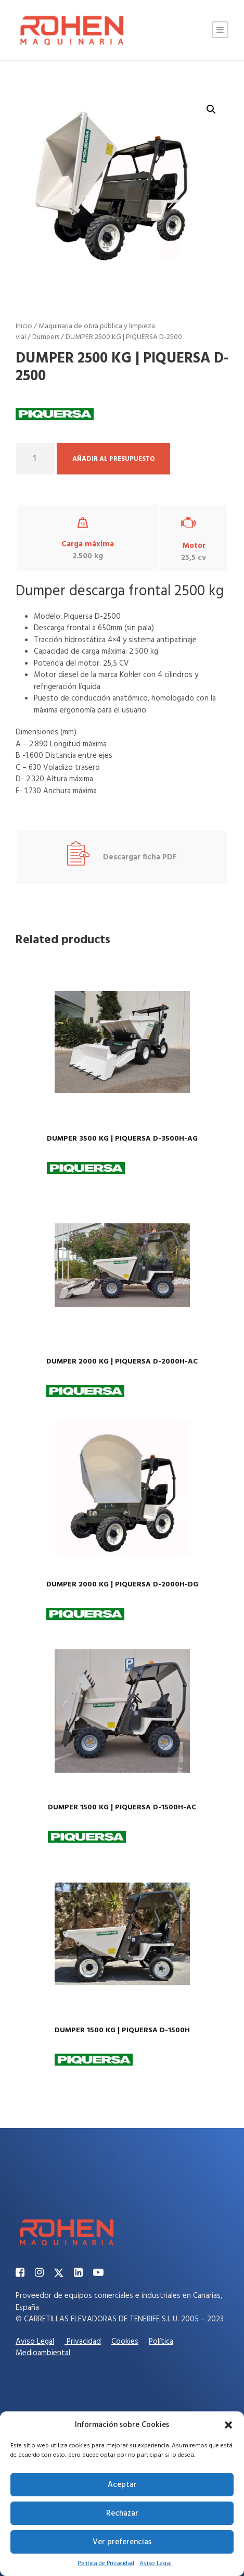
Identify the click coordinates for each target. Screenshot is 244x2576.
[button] (228, 2425)
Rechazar (122, 2513)
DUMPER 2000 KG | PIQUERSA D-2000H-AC (122, 1362)
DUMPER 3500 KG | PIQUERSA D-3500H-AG (122, 1139)
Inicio (24, 326)
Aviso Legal (155, 2563)
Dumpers (45, 337)
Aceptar (122, 2485)
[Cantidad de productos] (35, 458)
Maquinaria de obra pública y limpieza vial (85, 331)
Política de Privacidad (106, 2563)
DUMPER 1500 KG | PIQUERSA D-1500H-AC (122, 1808)
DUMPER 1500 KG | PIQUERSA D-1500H (122, 2030)
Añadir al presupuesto (113, 459)
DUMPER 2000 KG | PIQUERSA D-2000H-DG (122, 1585)
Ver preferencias (122, 2542)
